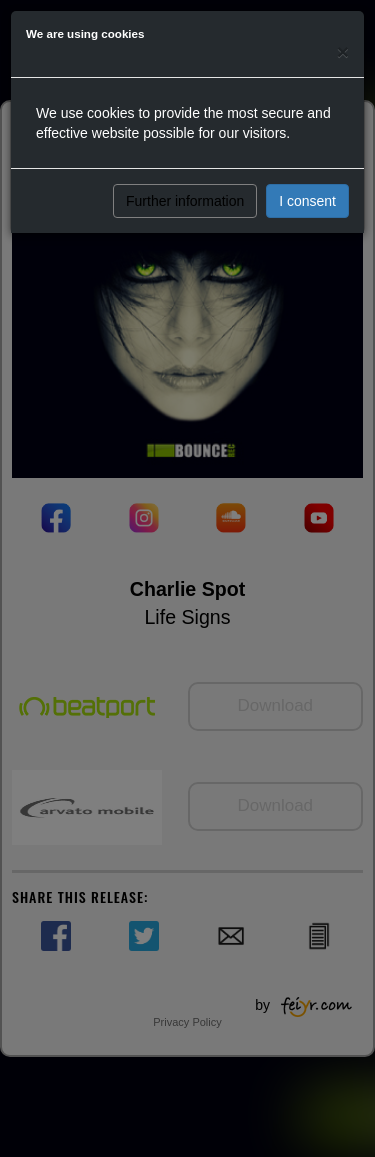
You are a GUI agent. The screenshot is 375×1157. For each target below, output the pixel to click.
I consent (307, 201)
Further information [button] (185, 201)
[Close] (343, 51)
